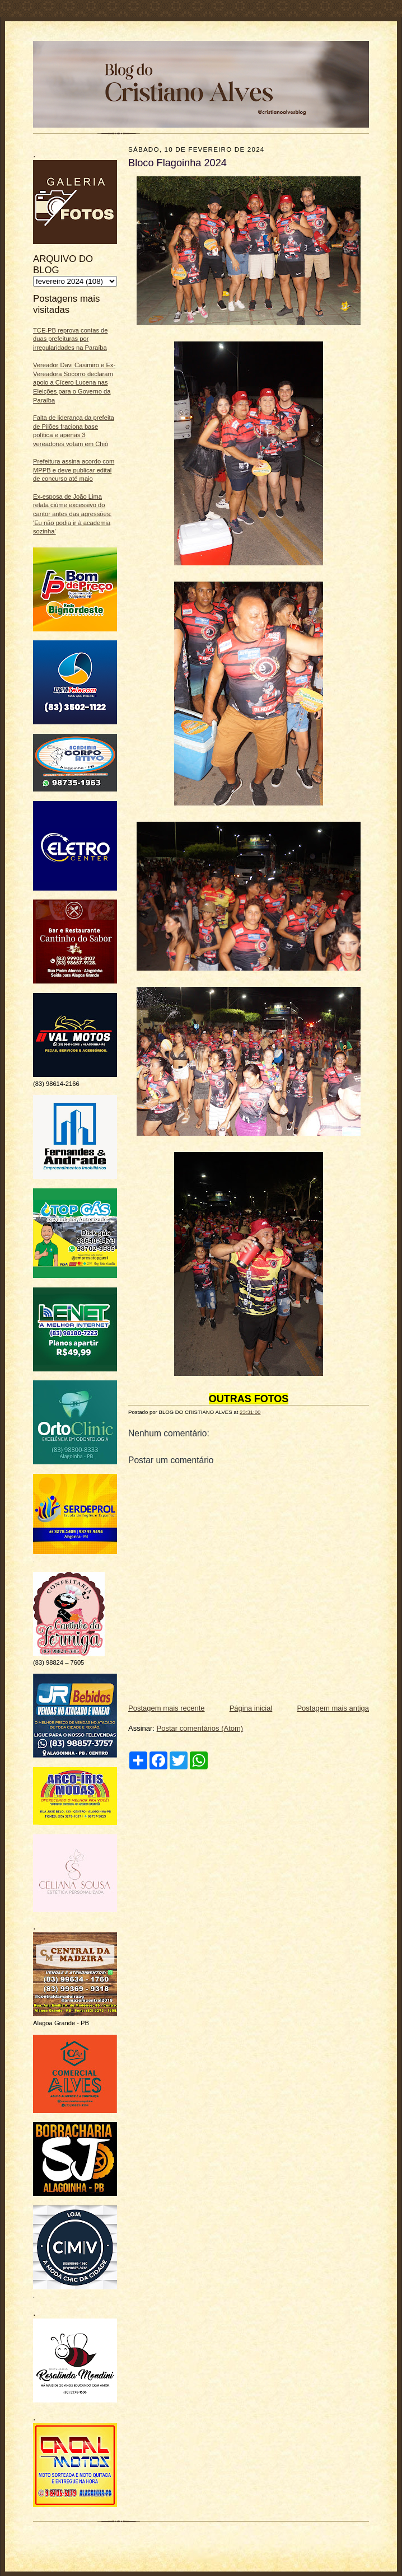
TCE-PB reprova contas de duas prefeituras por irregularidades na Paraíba (70, 339)
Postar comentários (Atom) (200, 1728)
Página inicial (251, 1708)
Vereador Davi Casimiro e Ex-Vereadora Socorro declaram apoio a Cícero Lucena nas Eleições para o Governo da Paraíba (74, 383)
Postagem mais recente (166, 1708)
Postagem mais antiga (333, 1708)
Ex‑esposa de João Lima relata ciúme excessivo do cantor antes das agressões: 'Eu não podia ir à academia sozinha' (72, 514)
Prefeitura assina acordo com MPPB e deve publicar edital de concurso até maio (73, 470)
